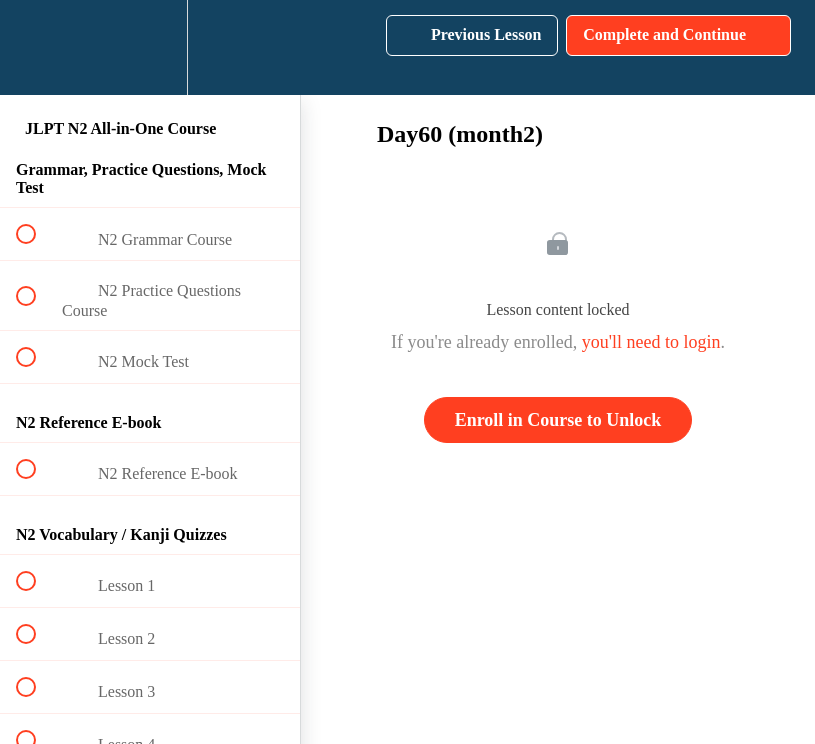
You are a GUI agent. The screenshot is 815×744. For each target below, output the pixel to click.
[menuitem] (150, 47)
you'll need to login (651, 342)
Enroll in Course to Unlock (558, 420)
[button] (37, 47)
